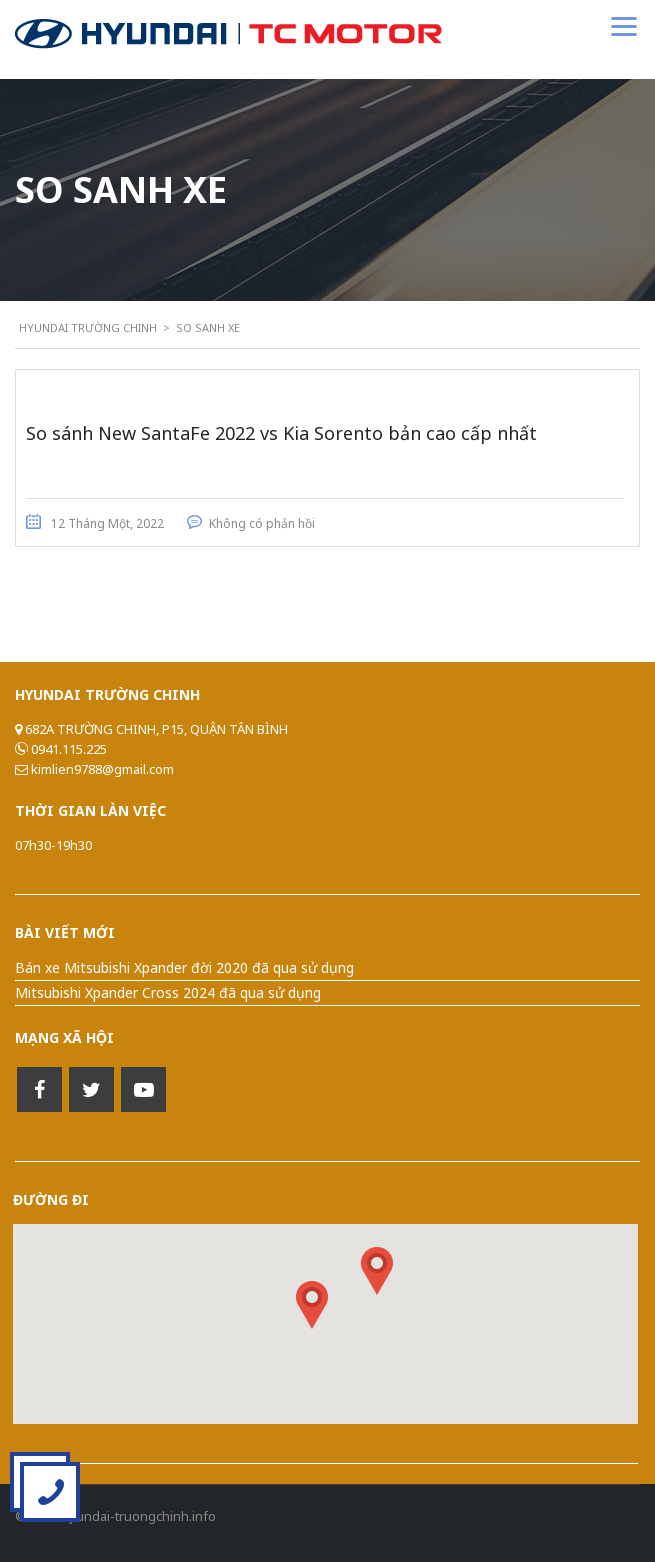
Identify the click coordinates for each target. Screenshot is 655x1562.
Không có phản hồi (262, 523)
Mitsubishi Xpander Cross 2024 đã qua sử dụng (168, 992)
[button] (377, 1271)
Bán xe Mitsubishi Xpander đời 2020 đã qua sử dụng (184, 967)
